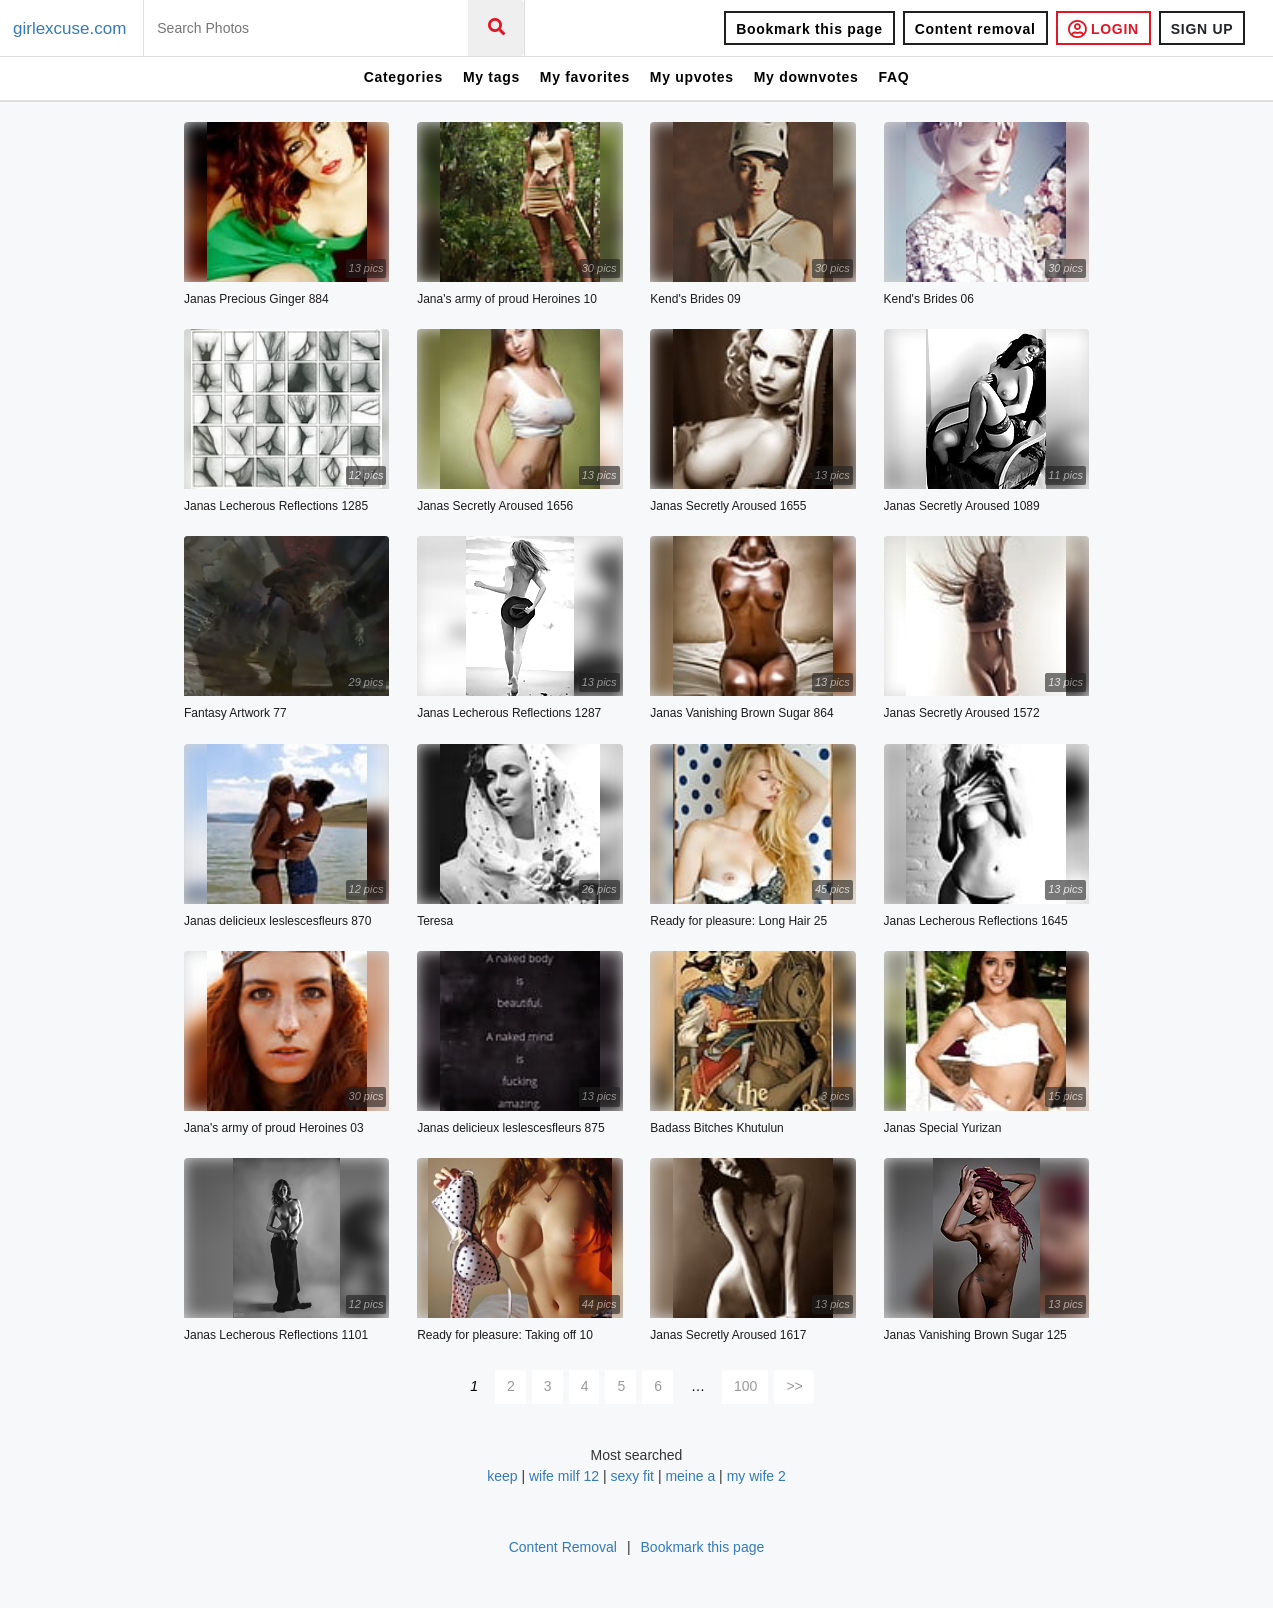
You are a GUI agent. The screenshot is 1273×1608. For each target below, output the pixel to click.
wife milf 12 (564, 1476)
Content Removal (563, 1547)
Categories (403, 77)
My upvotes (692, 77)
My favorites (585, 77)
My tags (491, 77)
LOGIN (1103, 28)
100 (745, 1386)
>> (794, 1386)
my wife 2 (756, 1476)
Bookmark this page (809, 29)
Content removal (975, 29)
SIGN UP (1202, 29)
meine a (690, 1476)
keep (502, 1476)
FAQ (893, 77)
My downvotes (806, 77)
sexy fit (632, 1476)
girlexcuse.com (69, 28)
